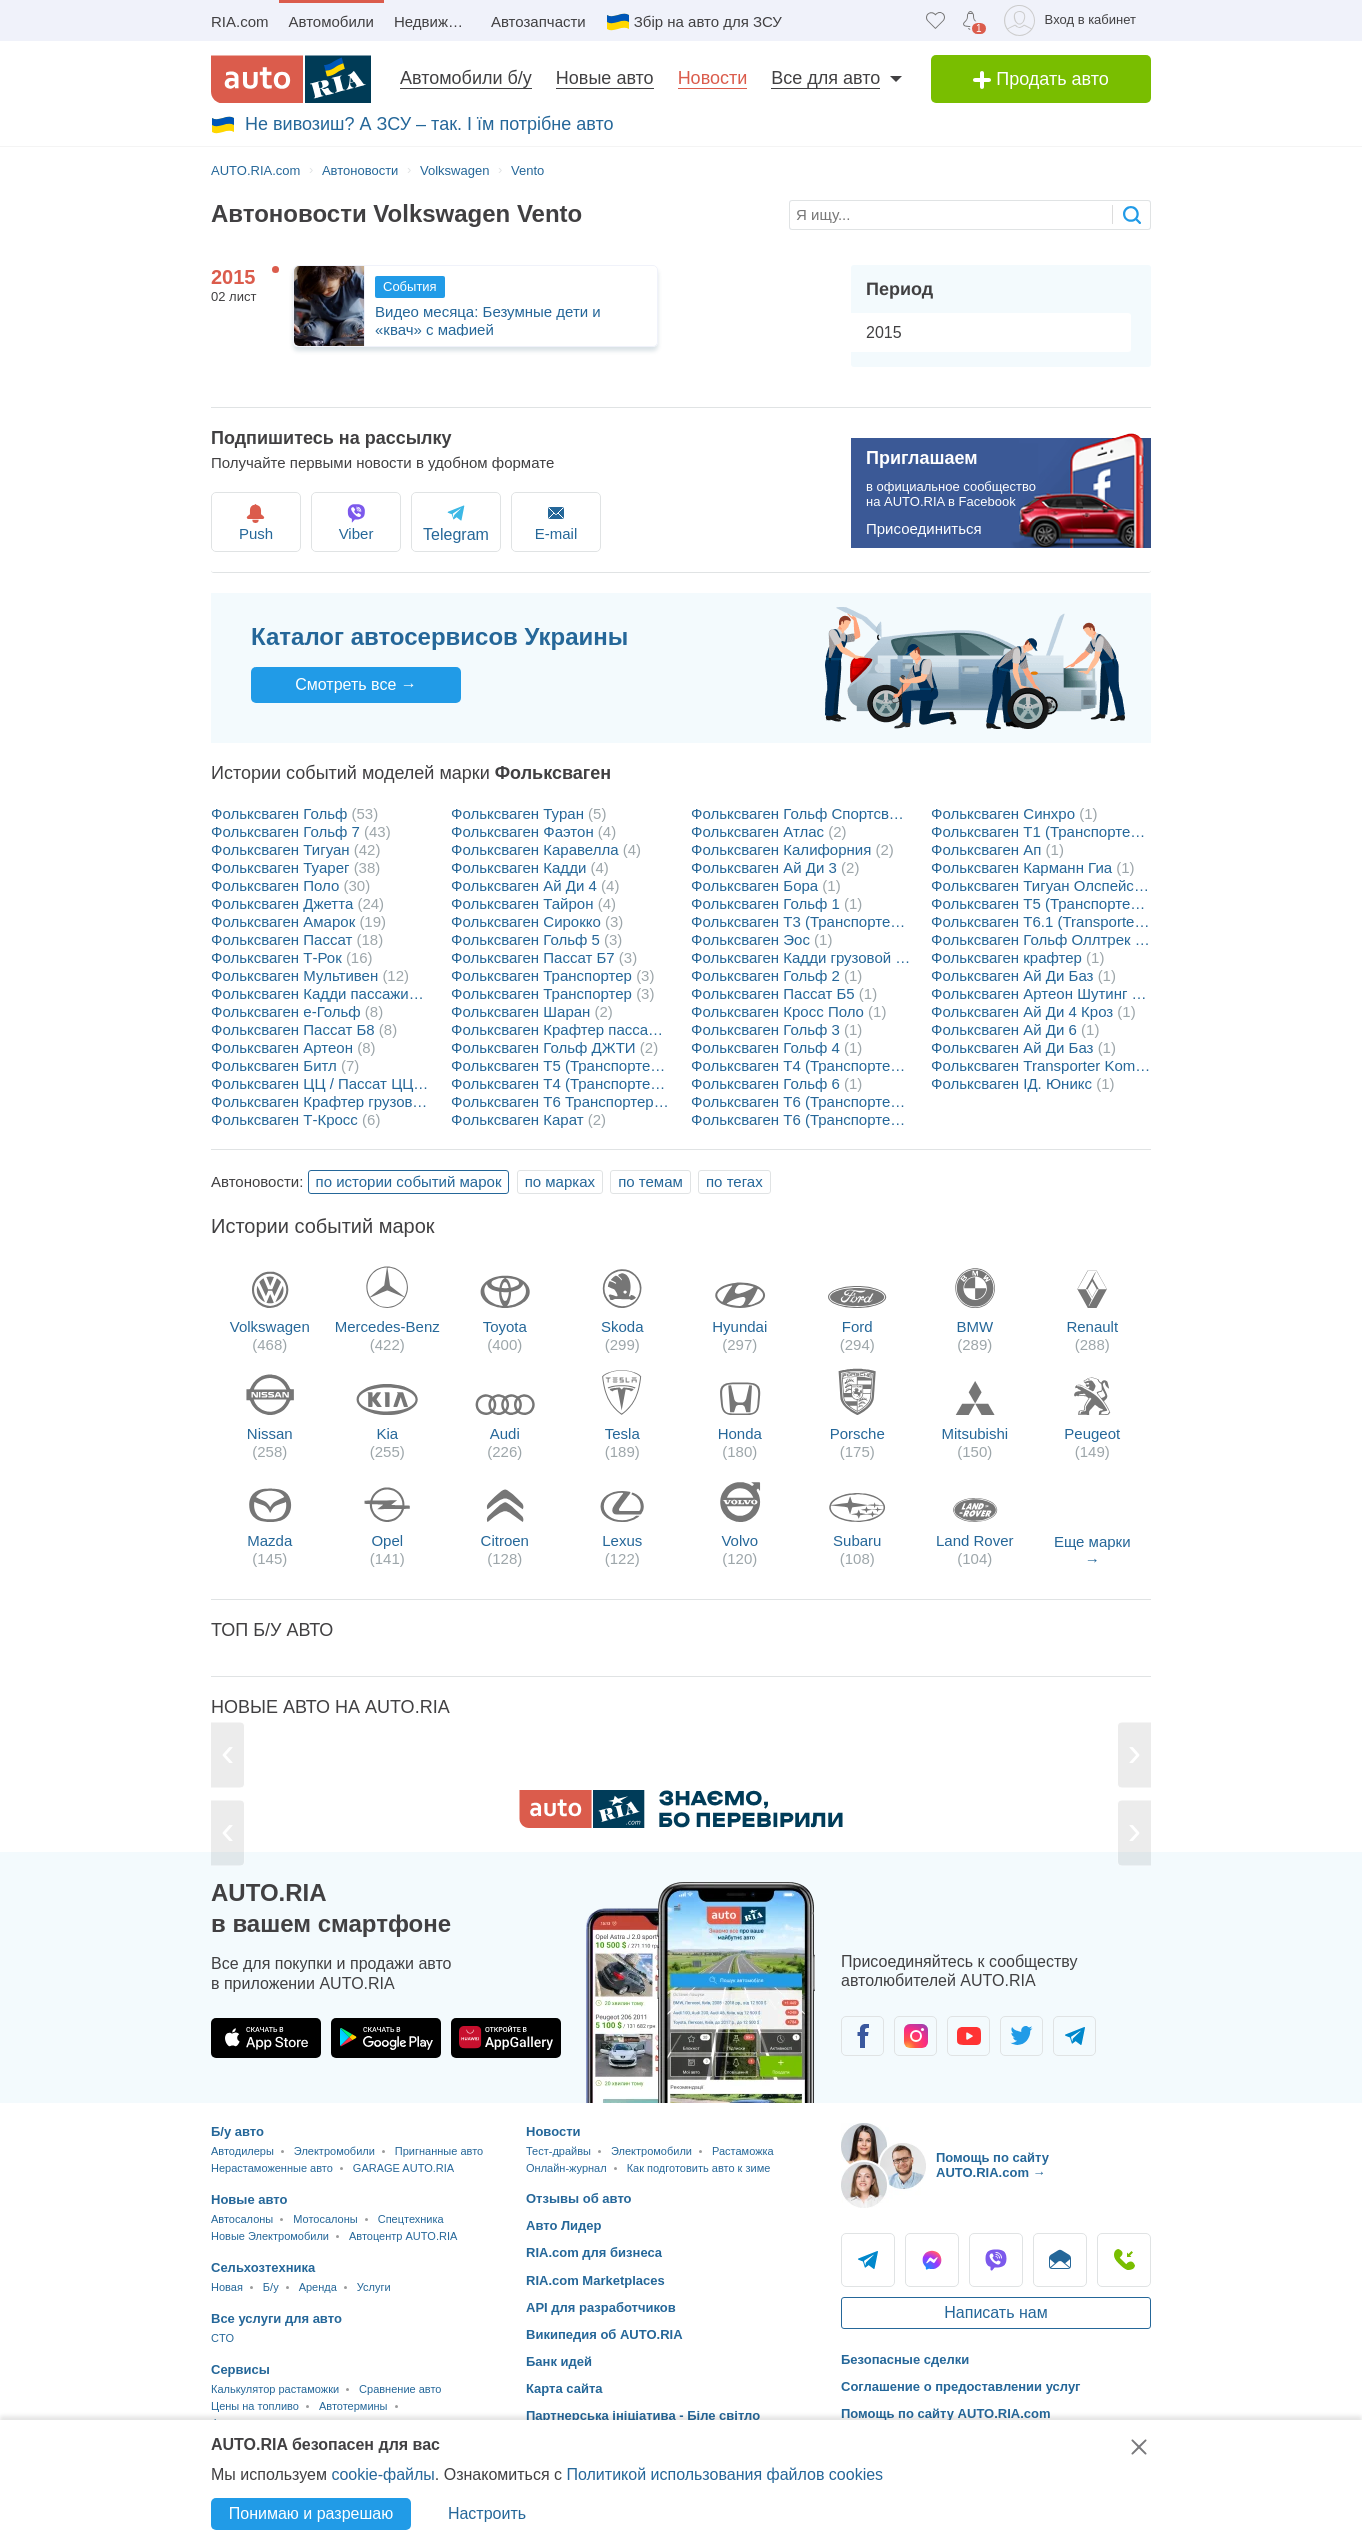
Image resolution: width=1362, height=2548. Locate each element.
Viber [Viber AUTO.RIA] (996, 2260)
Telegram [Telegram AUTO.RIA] (868, 2260)
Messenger (932, 2260)
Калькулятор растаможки (275, 2389)
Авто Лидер (564, 2225)
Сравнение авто (400, 2389)
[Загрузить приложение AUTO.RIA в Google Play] (386, 2038)
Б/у (271, 2287)
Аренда (318, 2287)
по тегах (734, 1181)
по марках (560, 1181)
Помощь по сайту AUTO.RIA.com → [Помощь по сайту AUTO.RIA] (992, 2165)
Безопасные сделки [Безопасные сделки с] (905, 2359)
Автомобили (331, 21)
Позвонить (1124, 2260)
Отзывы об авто (579, 2198)
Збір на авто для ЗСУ (708, 21)
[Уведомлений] (970, 20)
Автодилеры (242, 2151)
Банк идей (559, 2361)
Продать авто (1041, 79)
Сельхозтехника (263, 2267)
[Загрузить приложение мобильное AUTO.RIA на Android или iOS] (701, 1992)
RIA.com (240, 21)
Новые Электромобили (270, 2236)
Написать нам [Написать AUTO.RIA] (995, 2312)
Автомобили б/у (466, 78)
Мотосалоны (325, 2219)
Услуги (374, 2287)
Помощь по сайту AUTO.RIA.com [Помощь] (946, 2413)
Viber (368, 521)
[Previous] (228, 1755)
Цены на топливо (255, 2406)
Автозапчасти (538, 21)
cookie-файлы (382, 2474)
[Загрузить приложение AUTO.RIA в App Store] (266, 2038)
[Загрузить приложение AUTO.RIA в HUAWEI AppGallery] (506, 2038)
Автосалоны (242, 2219)
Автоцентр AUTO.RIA (403, 2236)
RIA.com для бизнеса (594, 2252)
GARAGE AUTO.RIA (403, 2168)
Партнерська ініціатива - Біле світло (643, 2415)
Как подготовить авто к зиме (699, 2168)
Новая (227, 2287)
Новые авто (605, 78)
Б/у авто (237, 2131)
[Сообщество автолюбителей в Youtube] (968, 2036)
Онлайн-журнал (566, 2168)
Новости (713, 78)
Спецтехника (411, 2219)
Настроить (487, 2513)
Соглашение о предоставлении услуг (961, 2386)
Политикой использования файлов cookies (724, 2474)
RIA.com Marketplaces (595, 2280)
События (410, 286)
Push (258, 521)
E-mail (588, 521)
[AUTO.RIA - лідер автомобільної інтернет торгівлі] (291, 79)
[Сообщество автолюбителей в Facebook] (862, 2036)
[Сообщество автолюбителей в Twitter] (1021, 2036)
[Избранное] (935, 20)
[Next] (1134, 1755)
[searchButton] (1131, 214)
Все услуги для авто (276, 2318)
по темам (650, 1181)
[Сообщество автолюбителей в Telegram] (1074, 2036)
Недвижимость (437, 21)
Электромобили (334, 2151)
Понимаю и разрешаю (311, 2513)
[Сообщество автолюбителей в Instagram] (915, 2036)
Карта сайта (564, 2388)
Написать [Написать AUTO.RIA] (1060, 2260)
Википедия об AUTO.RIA (604, 2334)
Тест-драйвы (558, 2151)
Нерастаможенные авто (272, 2168)
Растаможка (743, 2151)
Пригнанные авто (439, 2151)
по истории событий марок (409, 1181)
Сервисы (240, 2369)
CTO (222, 2338)
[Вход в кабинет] (1073, 20)
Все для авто (825, 78)
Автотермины (353, 2406)
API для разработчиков (601, 2307)
